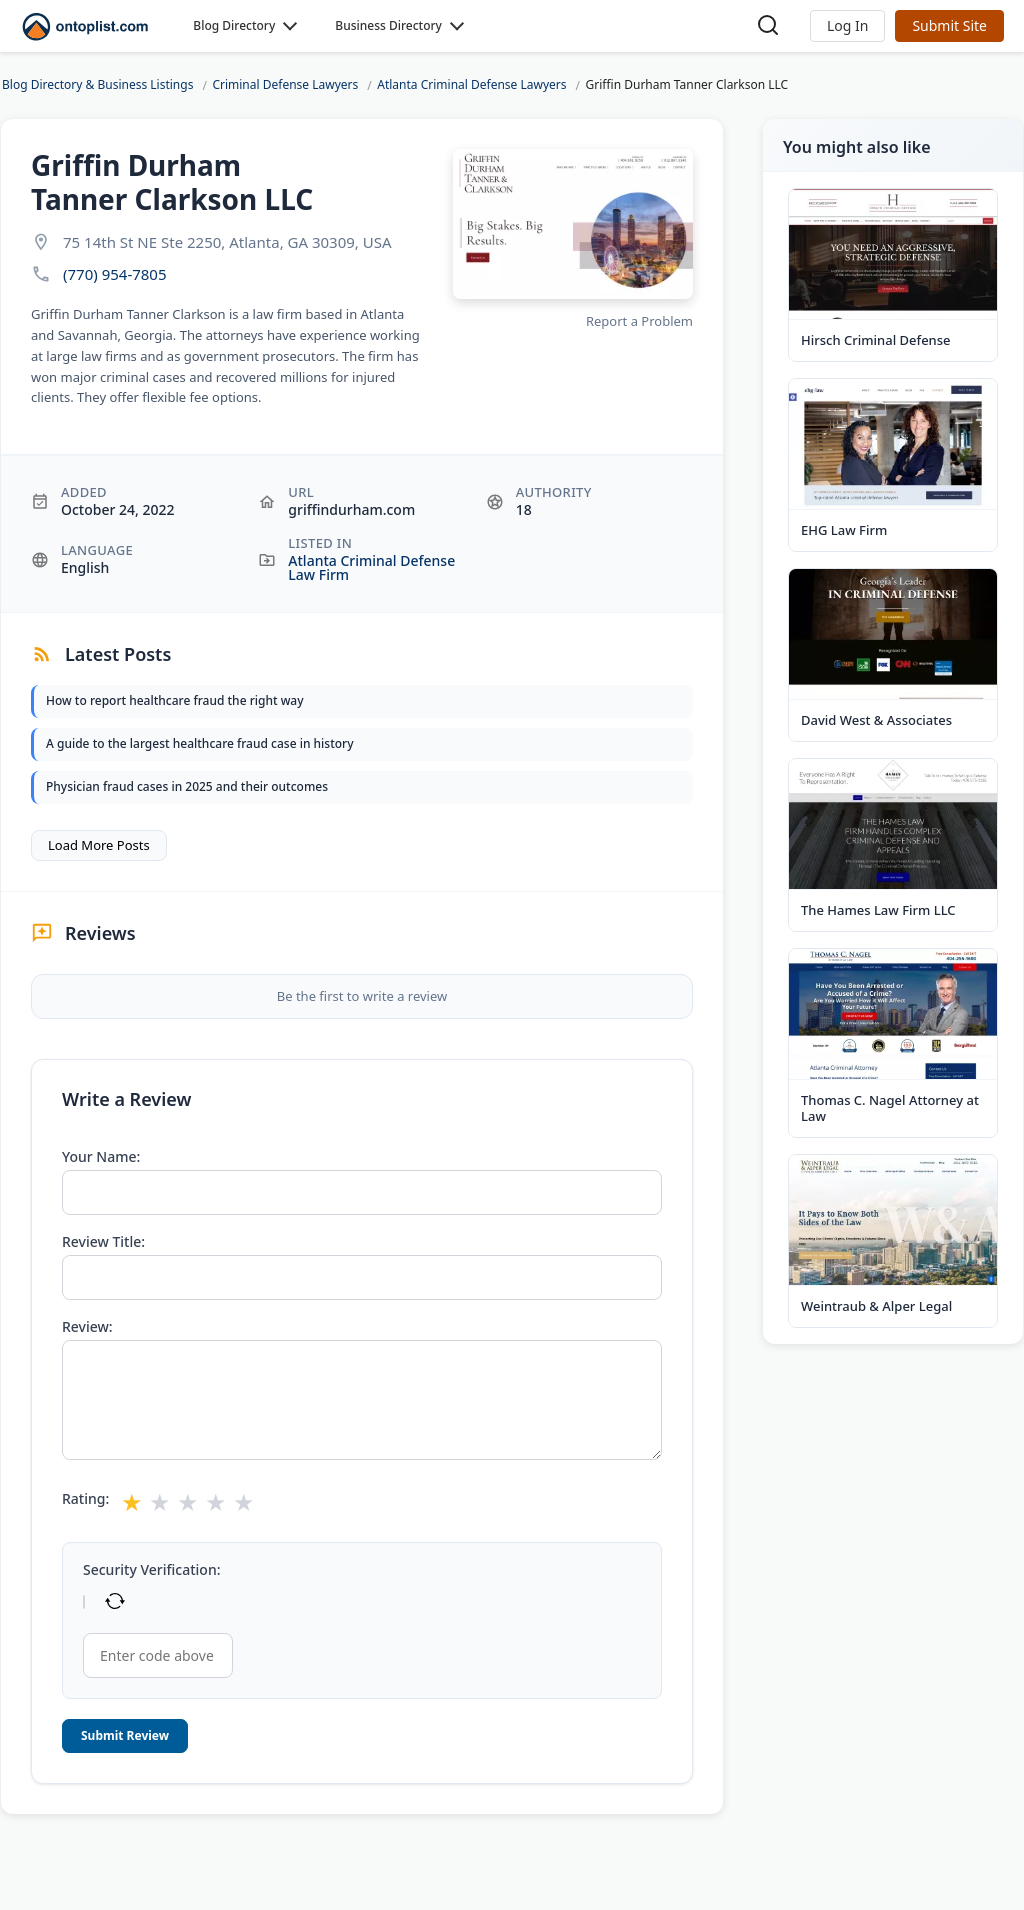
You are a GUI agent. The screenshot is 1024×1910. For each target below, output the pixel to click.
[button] (847, 26)
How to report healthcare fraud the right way (175, 700)
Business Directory (388, 25)
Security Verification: (151, 1570)
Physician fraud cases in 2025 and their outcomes (187, 786)
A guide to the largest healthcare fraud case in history (199, 743)
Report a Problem (639, 321)
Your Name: (101, 1157)
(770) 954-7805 (115, 274)
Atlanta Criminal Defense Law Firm (371, 567)
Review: (87, 1327)
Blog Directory (234, 25)
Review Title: (103, 1242)
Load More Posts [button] (99, 845)
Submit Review (125, 1735)
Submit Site (949, 25)
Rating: (85, 1499)
